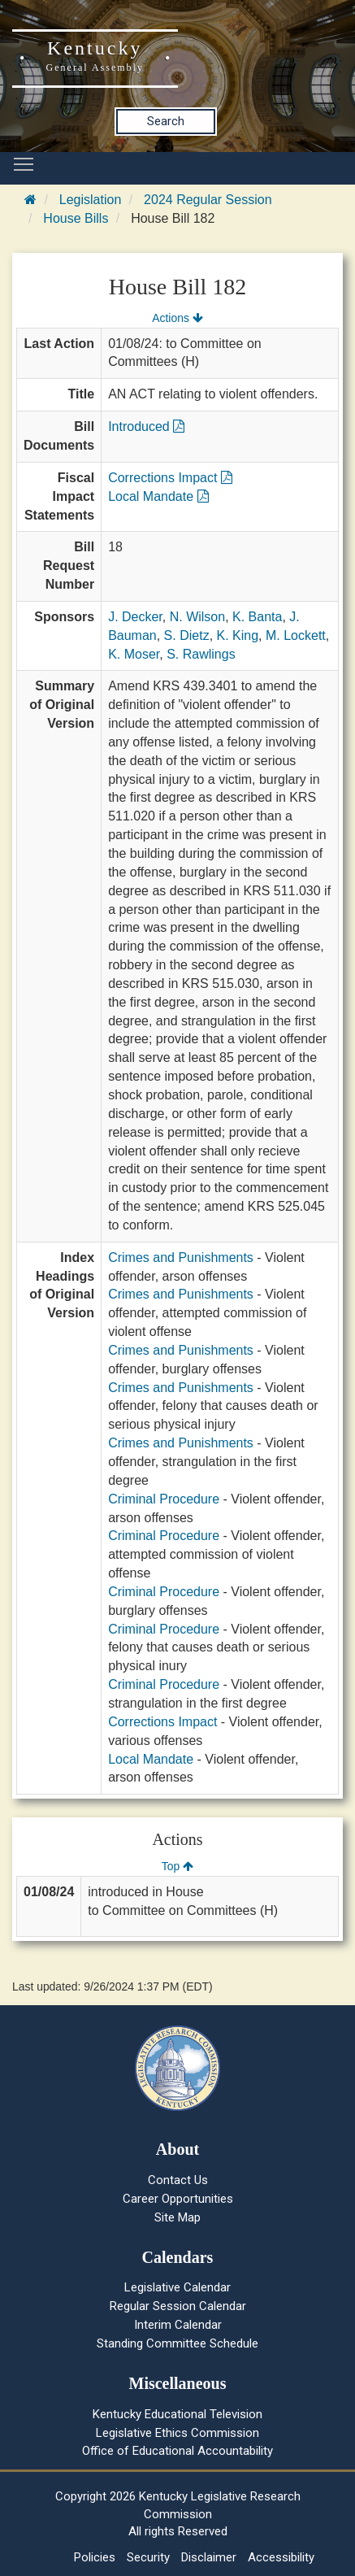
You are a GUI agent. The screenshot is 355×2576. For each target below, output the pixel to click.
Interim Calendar (178, 2324)
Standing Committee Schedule (177, 2343)
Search (165, 121)
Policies (94, 2557)
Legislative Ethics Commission (177, 2433)
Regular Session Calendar (178, 2306)
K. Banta (257, 617)
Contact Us (178, 2180)
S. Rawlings (201, 654)
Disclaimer (208, 2557)
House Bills (75, 218)
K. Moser (133, 654)
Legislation (90, 200)
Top (177, 1866)
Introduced (146, 426)
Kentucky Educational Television (177, 2414)
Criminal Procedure (163, 1499)
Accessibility (281, 2557)
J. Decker (135, 617)
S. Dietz (187, 635)
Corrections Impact (170, 478)
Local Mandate (158, 496)
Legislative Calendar (177, 2287)
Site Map (177, 2217)
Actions (177, 317)
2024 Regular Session (207, 200)
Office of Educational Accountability (177, 2450)
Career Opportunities (178, 2198)
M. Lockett (296, 635)
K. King (238, 635)
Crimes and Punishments (180, 1257)
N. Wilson (197, 617)
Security (148, 2557)
